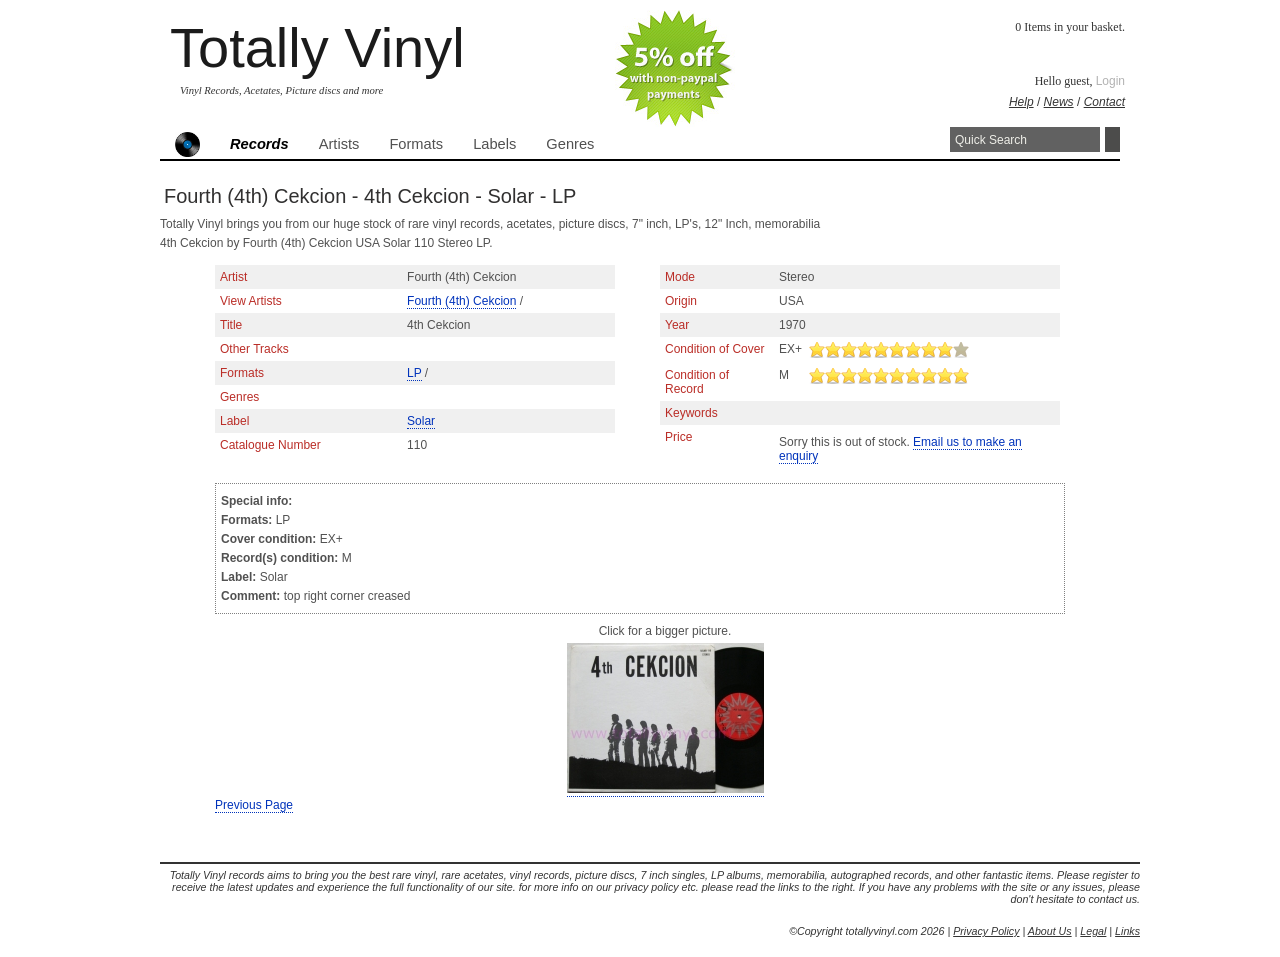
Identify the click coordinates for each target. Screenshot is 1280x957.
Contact (1104, 102)
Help (1021, 102)
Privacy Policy (986, 931)
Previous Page (254, 805)
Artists (339, 144)
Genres (570, 144)
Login (1110, 81)
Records (259, 144)
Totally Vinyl (317, 47)
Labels (494, 144)
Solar (421, 421)
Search (1112, 139)
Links (1127, 931)
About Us (1050, 931)
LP (414, 373)
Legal (1093, 931)
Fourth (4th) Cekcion (461, 301)
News (1059, 102)
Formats (416, 144)
